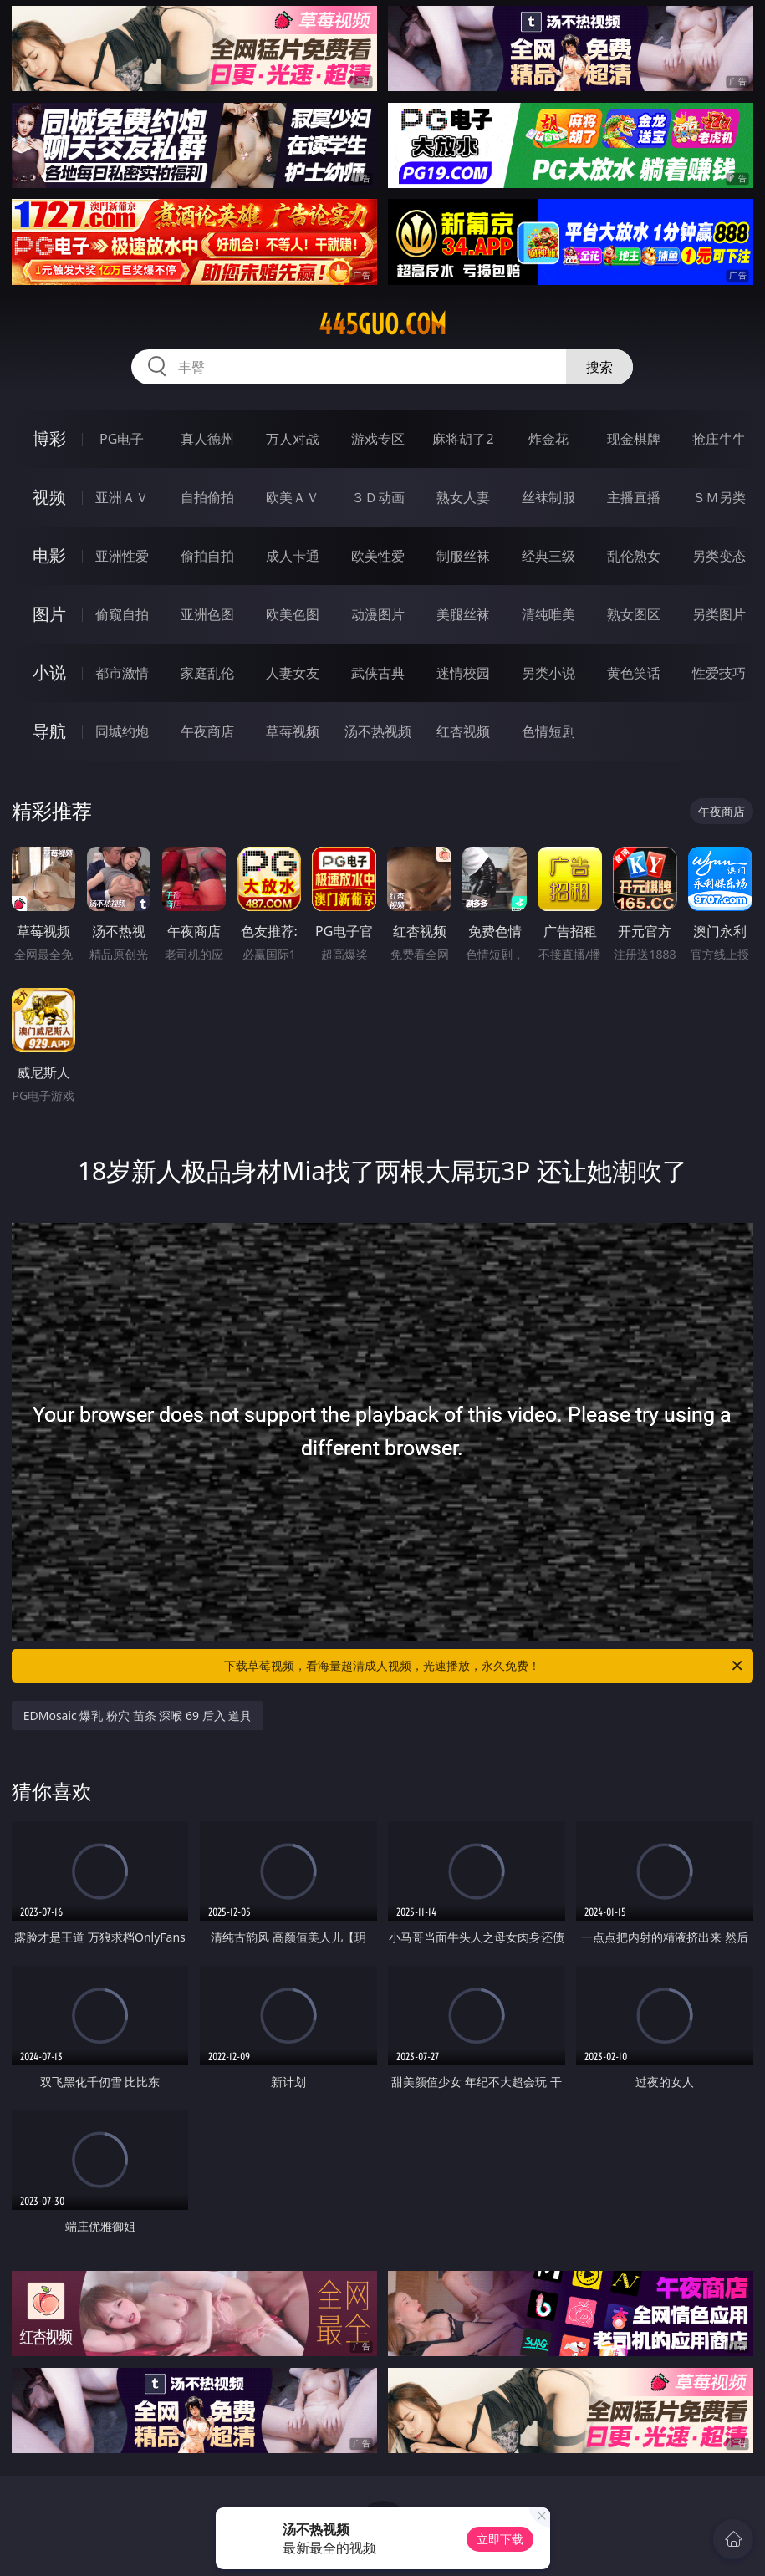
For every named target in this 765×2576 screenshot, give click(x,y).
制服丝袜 (463, 556)
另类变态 (719, 556)
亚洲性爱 (122, 556)
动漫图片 (378, 614)
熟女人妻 (463, 497)
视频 (49, 497)
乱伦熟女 (633, 556)
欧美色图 (292, 614)
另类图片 (719, 614)
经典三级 (548, 556)
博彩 (49, 438)
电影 (49, 555)
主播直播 (633, 497)
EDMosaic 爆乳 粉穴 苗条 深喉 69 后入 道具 (137, 1715)
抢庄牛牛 (719, 439)
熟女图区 (633, 614)
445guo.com (382, 324)
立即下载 (500, 2539)
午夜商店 (207, 731)
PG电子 (121, 439)
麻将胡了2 (462, 439)
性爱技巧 (719, 673)
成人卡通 (292, 556)
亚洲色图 (207, 614)
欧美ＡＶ (292, 497)
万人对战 (292, 439)
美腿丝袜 (463, 614)
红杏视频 (463, 731)
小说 (49, 672)
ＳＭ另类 (719, 497)
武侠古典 (378, 673)
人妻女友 (292, 673)
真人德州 (207, 439)
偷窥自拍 (122, 614)
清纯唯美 (548, 614)
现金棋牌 (633, 439)
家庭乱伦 (207, 673)
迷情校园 (463, 673)
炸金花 (548, 439)
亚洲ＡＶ (122, 497)
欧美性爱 (378, 556)
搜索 (599, 367)
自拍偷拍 (207, 497)
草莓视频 (292, 731)
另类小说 (548, 673)
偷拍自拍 (207, 556)
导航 (49, 731)
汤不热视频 (377, 731)
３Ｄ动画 (378, 497)
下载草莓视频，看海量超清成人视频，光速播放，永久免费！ (484, 1666)
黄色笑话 (633, 673)
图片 (49, 614)
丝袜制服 (548, 497)
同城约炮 (122, 731)
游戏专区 (378, 439)
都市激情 (122, 673)
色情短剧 (548, 731)
